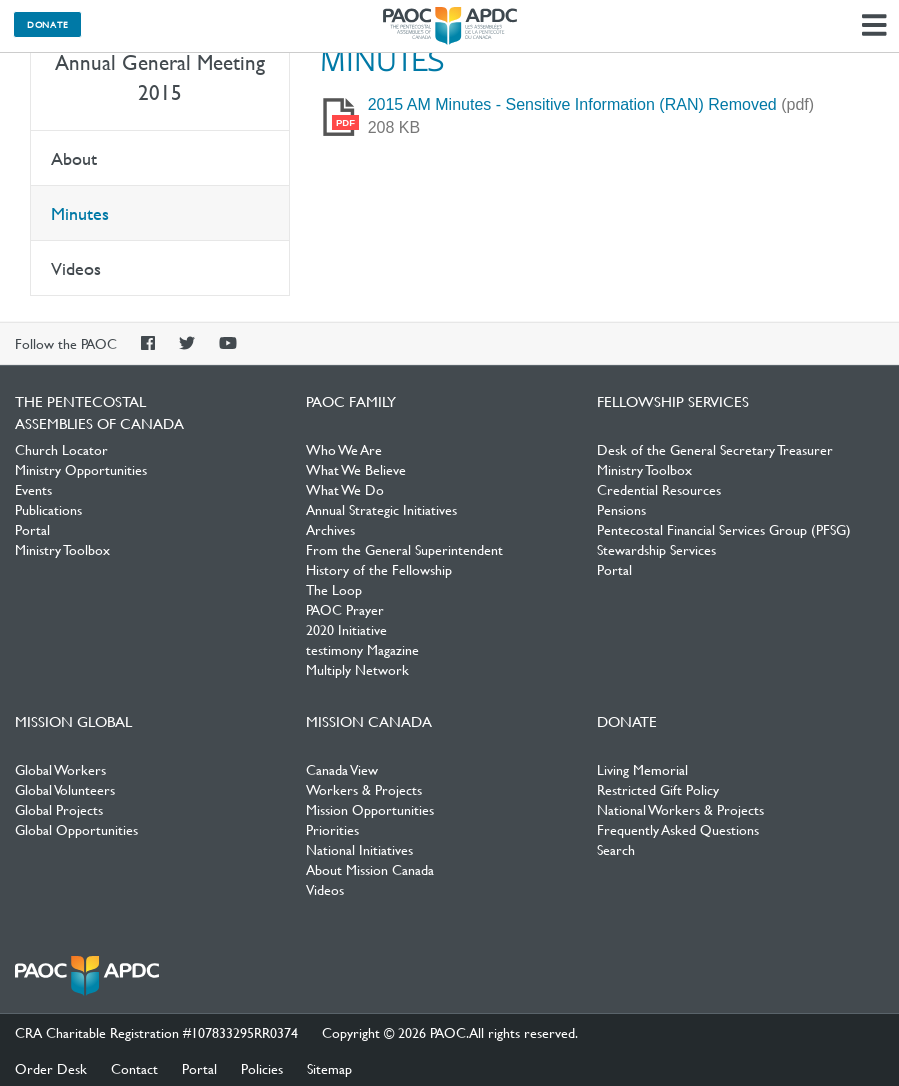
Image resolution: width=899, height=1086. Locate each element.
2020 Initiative (346, 629)
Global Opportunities (76, 829)
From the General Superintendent (404, 549)
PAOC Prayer (345, 609)
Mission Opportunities (370, 809)
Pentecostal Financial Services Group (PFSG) (724, 529)
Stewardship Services (656, 549)
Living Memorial (642, 769)
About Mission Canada (370, 869)
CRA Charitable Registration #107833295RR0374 (156, 1032)
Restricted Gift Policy (658, 789)
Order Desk (51, 1068)
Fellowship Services (673, 401)
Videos (76, 268)
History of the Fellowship (379, 569)
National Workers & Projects (680, 809)
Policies (262, 1068)
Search (616, 849)
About (74, 158)
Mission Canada (369, 721)
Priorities (332, 829)
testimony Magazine (362, 649)
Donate (47, 24)
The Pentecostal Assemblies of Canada (450, 26)
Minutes (80, 213)
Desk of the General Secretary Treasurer (715, 449)
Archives (330, 529)
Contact (134, 1068)
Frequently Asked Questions (678, 829)
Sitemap (329, 1068)
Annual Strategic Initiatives (381, 509)
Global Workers (60, 769)
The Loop (334, 589)
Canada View (342, 769)
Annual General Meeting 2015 (160, 77)
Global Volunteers (65, 789)
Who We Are (344, 449)
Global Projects (59, 809)
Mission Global (73, 721)
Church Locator (61, 449)
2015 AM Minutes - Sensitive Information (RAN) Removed (572, 104)
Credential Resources (659, 489)
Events (33, 489)
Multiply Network (357, 669)
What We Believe (356, 469)
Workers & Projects (364, 789)
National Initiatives (359, 849)
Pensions (621, 509)
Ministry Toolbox (62, 549)
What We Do (345, 489)
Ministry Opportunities (81, 469)
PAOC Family (351, 401)
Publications (48, 509)
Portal (32, 529)
